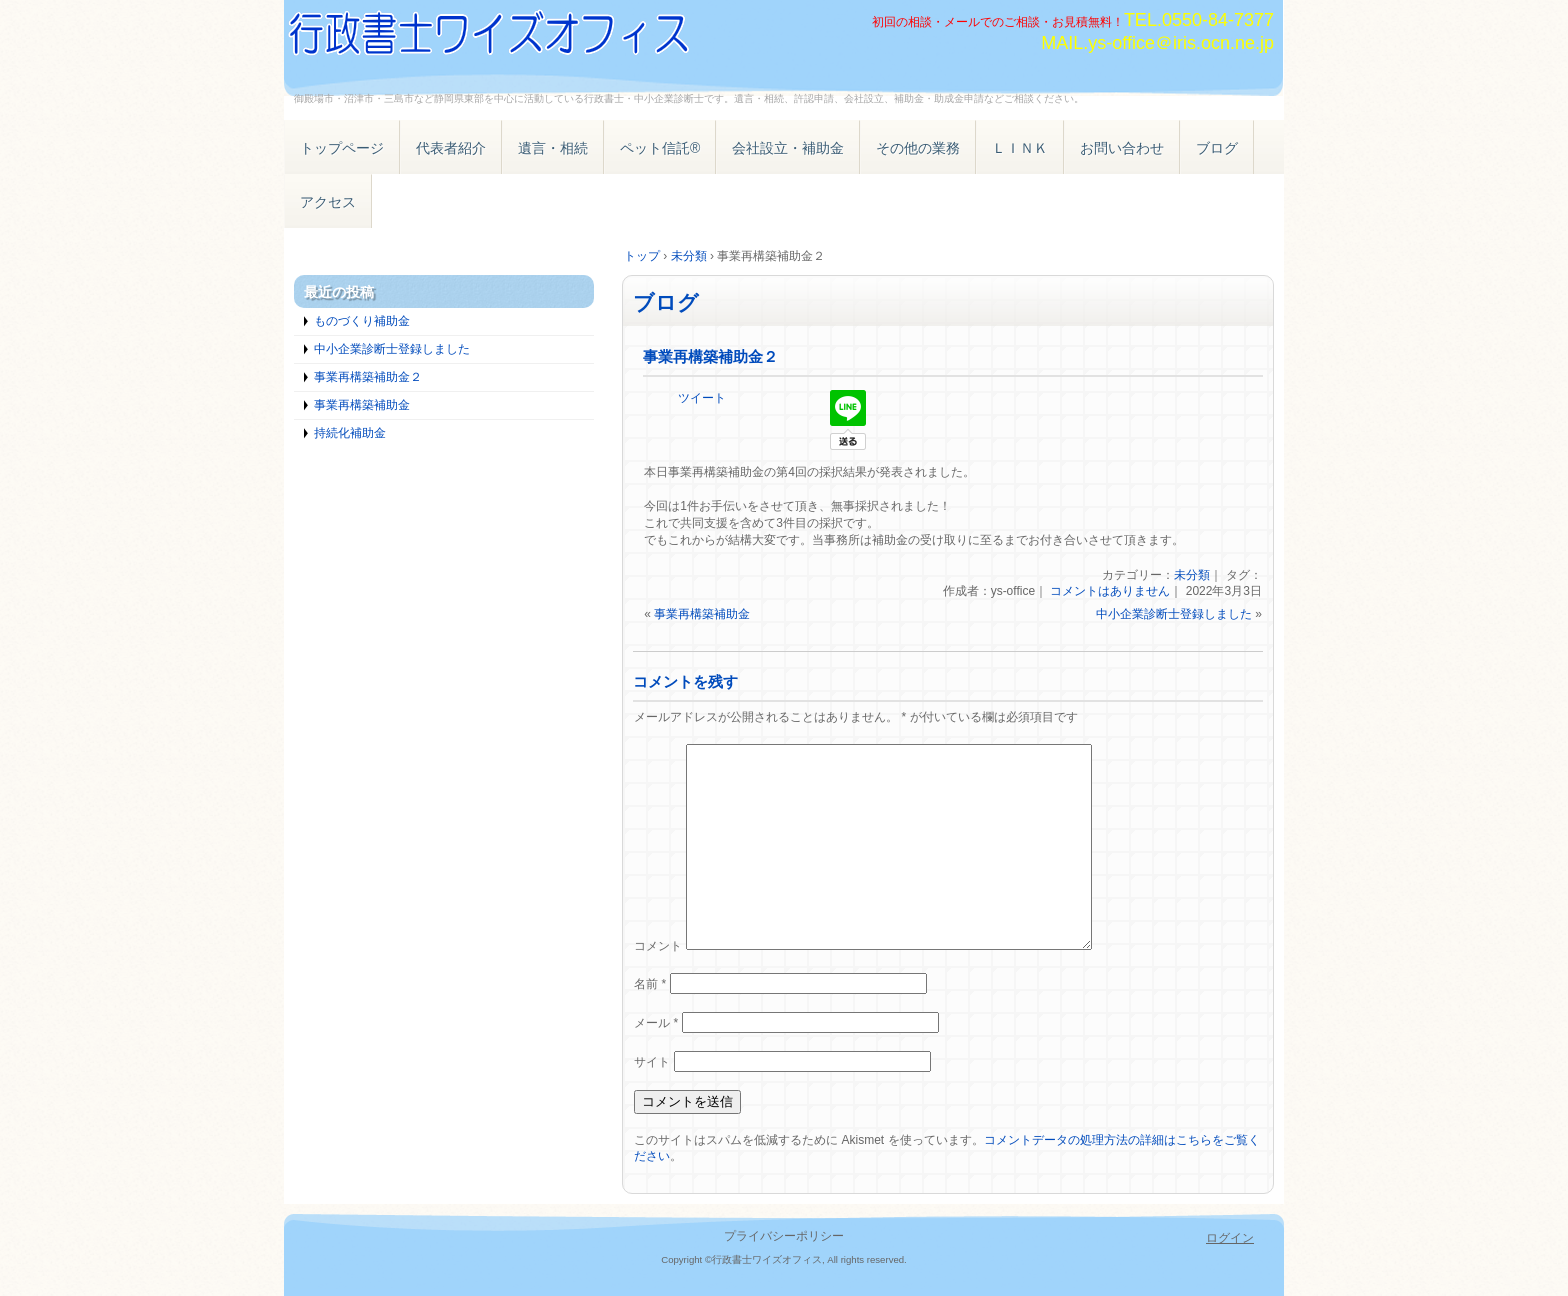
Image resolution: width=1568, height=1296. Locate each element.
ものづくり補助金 (362, 321)
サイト (652, 1062)
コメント (658, 946)
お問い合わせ (1122, 148)
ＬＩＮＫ (1020, 148)
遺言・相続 (553, 148)
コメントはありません (1110, 591)
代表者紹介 (451, 148)
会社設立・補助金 (788, 148)
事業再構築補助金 (702, 614)
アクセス (328, 202)
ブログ (1217, 148)
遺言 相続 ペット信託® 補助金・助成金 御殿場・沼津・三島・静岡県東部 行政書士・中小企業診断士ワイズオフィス (514, 37)
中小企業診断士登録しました (1174, 614)
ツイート (702, 398)
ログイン (1230, 1238)
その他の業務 (918, 148)
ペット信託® (660, 148)
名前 (650, 984)
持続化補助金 (350, 433)
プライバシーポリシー (784, 1236)
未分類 (1192, 575)
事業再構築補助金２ (710, 356)
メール (656, 1023)
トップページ (342, 148)
